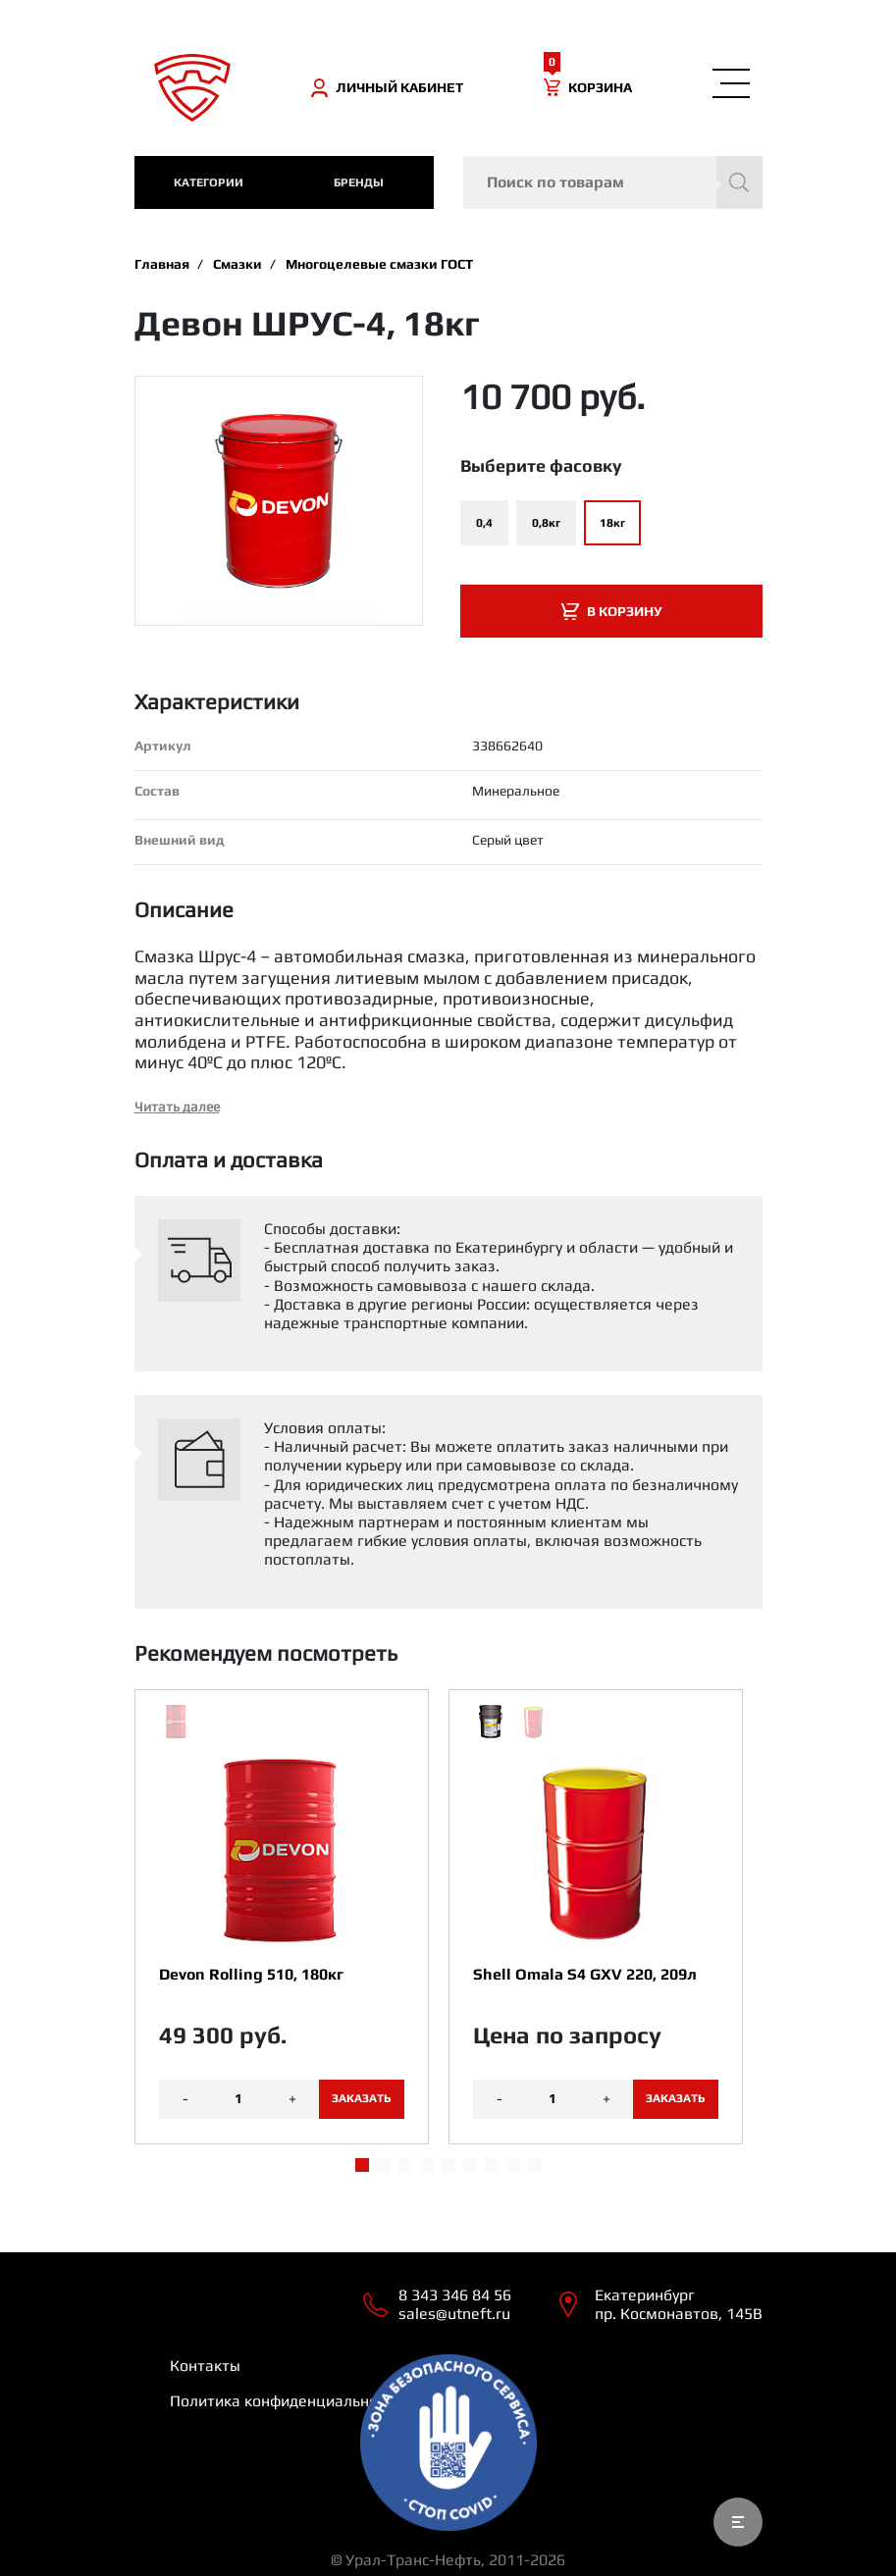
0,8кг (546, 523)
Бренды (359, 182)
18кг (612, 523)
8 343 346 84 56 (454, 2295)
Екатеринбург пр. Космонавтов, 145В (679, 2304)
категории (208, 182)
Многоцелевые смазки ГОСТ (379, 264)
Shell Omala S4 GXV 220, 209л (585, 1974)
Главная (161, 264)
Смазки (237, 264)
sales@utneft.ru (454, 2313)
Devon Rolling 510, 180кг (251, 1974)
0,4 (484, 523)
